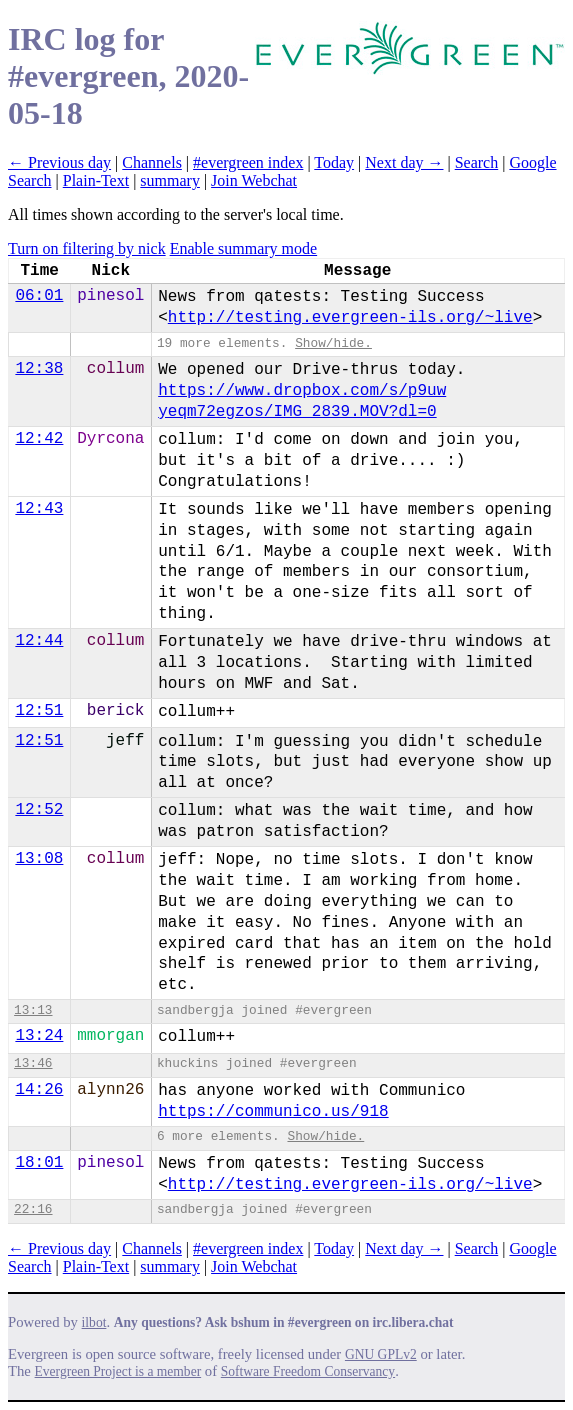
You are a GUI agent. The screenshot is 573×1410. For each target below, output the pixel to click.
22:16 (33, 1209)
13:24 (39, 1036)
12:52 (39, 810)
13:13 (33, 1010)
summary (170, 180)
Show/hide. (333, 343)
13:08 (39, 859)
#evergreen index (248, 162)
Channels (152, 162)
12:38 (39, 369)
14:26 (39, 1090)
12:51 (39, 711)
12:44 (39, 641)
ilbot (94, 1322)
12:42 (39, 439)
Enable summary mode (244, 248)
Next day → (404, 162)
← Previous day (59, 162)
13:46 (33, 1063)
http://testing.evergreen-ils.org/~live (350, 318)
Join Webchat (254, 180)
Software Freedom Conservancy (308, 1371)
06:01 (39, 296)
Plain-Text (96, 180)
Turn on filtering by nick (87, 248)
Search (477, 162)
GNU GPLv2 (381, 1354)
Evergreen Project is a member (118, 1371)
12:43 (39, 509)
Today (334, 162)
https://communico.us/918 (273, 1112)
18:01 (39, 1163)
